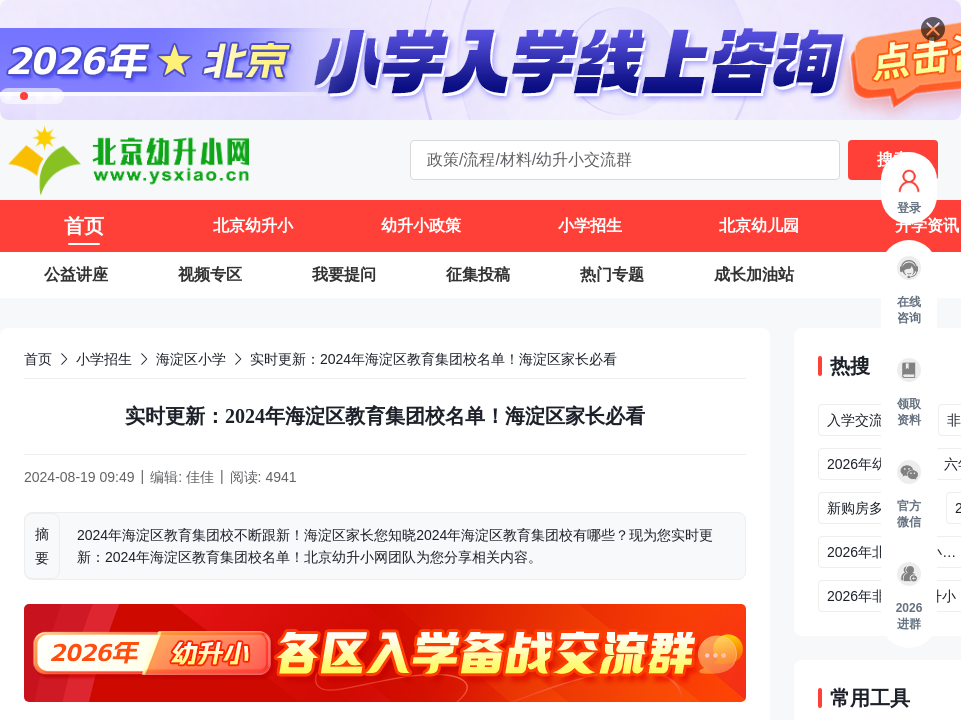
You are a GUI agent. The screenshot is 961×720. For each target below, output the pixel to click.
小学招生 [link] (104, 359)
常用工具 (870, 698)
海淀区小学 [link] (191, 359)
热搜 (850, 366)
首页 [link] (38, 359)
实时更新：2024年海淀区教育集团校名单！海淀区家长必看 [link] (433, 359)
